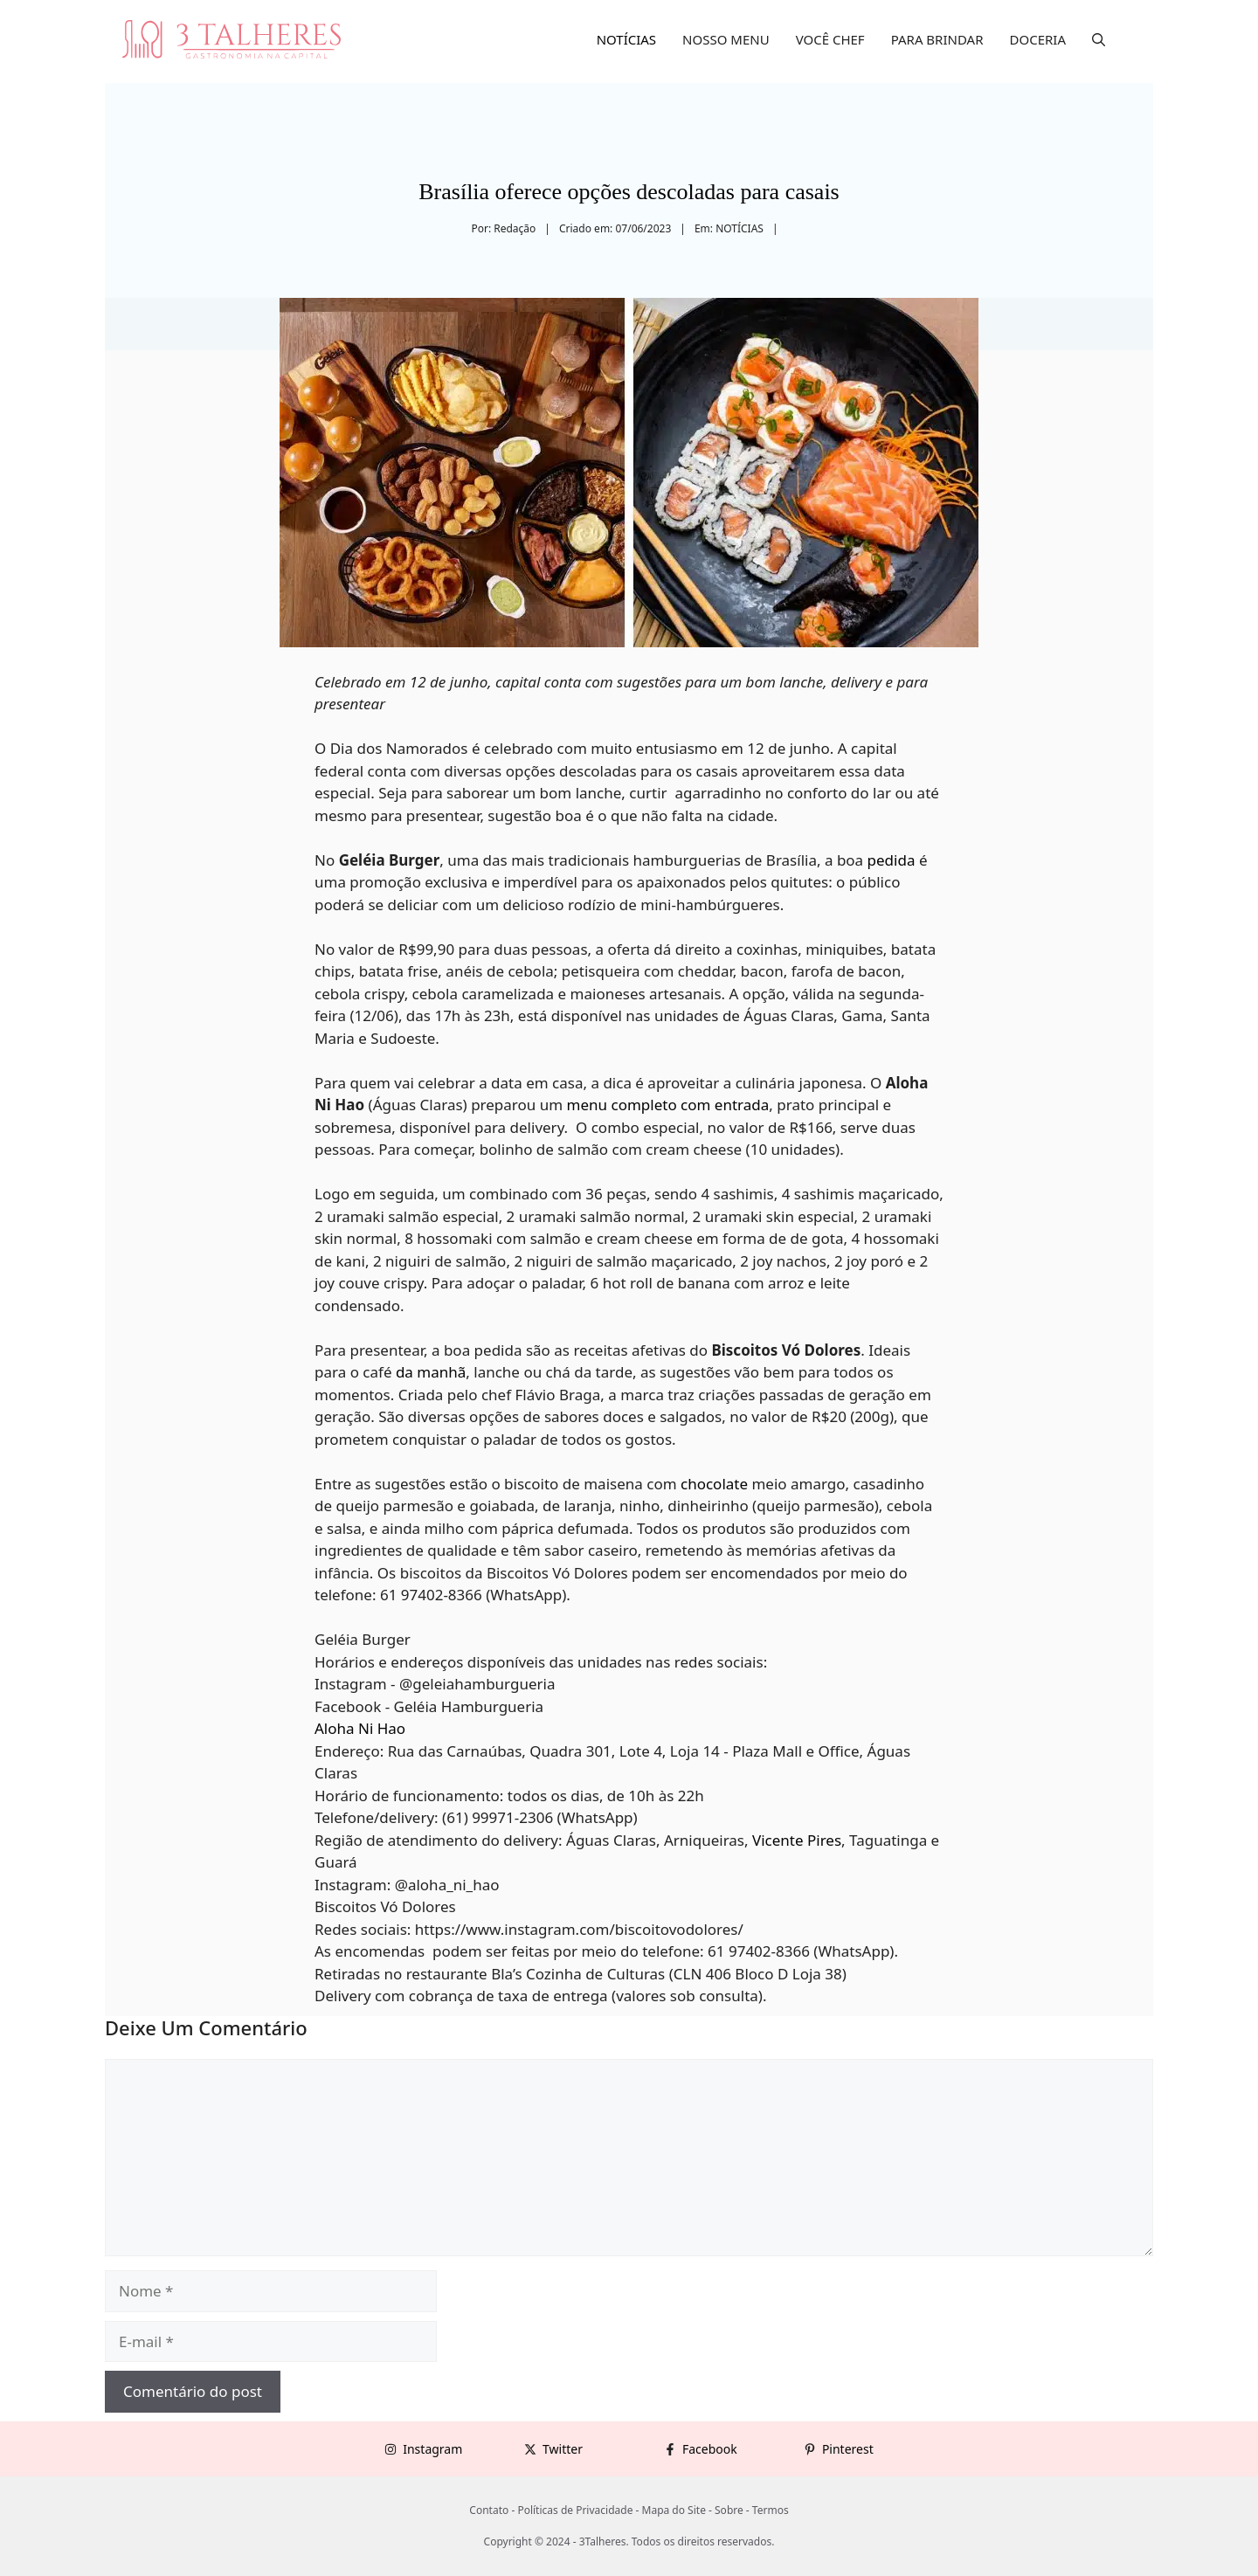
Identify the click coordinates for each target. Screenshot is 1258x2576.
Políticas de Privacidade (574, 2510)
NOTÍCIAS (626, 39)
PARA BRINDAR (937, 39)
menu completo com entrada (668, 1105)
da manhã (431, 1372)
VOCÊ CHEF (830, 39)
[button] (1098, 39)
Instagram (432, 2449)
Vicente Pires (796, 1840)
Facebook (709, 2449)
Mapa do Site (674, 2510)
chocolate (714, 1484)
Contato (488, 2510)
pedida (891, 860)
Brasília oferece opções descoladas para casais (628, 191)
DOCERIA (1038, 39)
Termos (770, 2510)
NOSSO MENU (726, 39)
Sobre (729, 2510)
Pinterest (848, 2449)
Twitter (563, 2449)
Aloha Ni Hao (359, 1728)
